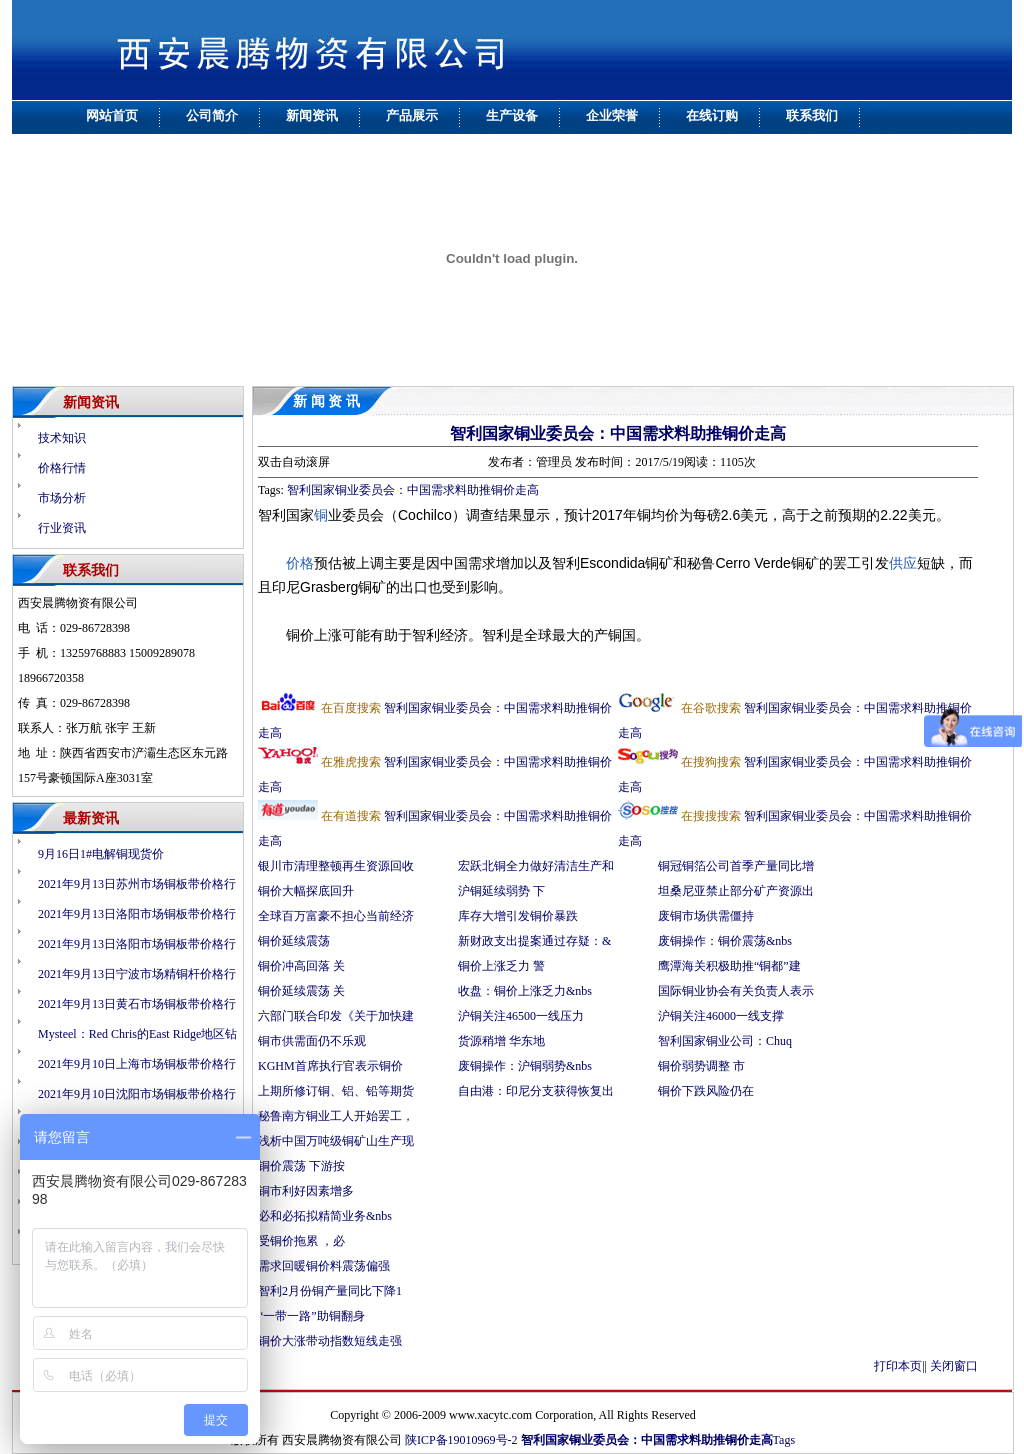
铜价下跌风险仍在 (707, 1091)
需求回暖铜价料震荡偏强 (324, 1266)
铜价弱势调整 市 (701, 1066)
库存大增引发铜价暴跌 (518, 916)
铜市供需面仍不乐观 (312, 1041)
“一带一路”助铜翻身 (311, 1316)
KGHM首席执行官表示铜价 (330, 1066)
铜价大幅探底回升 (307, 891)
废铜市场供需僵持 (706, 916)
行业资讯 (62, 528)
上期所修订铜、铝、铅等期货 (336, 1091)
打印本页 (898, 1366)
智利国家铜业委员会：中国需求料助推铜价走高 (618, 433)
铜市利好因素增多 (307, 1191)
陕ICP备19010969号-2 (461, 1440)
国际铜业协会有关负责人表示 (736, 991)
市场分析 (62, 498)
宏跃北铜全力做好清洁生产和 (536, 866)
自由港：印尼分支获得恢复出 (536, 1091)
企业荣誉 (612, 115)
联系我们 (812, 115)
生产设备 (512, 115)
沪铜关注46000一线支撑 (721, 1016)
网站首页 (112, 115)
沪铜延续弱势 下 (501, 891)
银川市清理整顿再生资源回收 (336, 866)
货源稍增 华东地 (501, 1041)
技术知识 (62, 438)
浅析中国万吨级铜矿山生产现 (336, 1141)
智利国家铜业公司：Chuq (725, 1041)
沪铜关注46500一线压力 (521, 1016)
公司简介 (212, 115)
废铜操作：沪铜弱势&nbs (525, 1066)
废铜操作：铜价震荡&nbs (725, 941)
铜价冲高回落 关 (301, 966)
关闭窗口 (954, 1366)
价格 (300, 563)
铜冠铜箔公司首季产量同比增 (736, 866)
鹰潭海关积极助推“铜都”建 (729, 966)
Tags (784, 1440)
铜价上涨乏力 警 (501, 966)
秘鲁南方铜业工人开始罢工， (336, 1116)
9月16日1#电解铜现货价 (101, 854)
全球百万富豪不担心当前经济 (336, 916)
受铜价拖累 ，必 (301, 1241)
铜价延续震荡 (294, 941)
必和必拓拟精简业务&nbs (325, 1216)
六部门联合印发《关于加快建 (336, 1016)
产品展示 (412, 115)
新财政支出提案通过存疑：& (534, 941)
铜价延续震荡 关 (301, 991)
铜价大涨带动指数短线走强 (330, 1341)
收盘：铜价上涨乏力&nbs (525, 991)
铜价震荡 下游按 (301, 1166)
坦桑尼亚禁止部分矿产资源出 (736, 891)
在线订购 (712, 115)
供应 (903, 563)
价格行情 (62, 468)
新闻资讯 (312, 115)
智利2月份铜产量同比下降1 (330, 1291)
